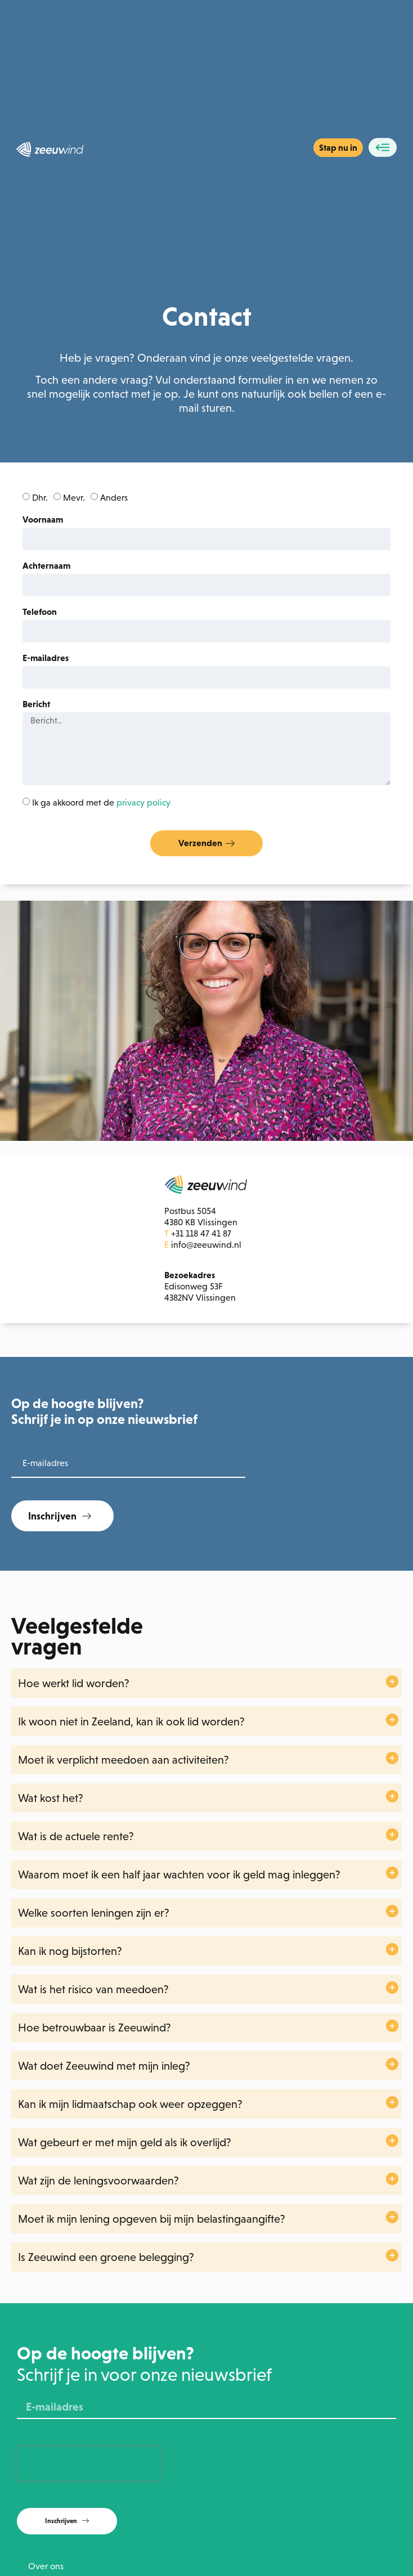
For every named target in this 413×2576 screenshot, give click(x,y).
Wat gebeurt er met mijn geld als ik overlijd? (124, 2142)
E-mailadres (46, 658)
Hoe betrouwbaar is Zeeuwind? (94, 2027)
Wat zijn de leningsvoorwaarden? (98, 2180)
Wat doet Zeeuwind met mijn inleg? (104, 2066)
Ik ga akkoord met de (101, 802)
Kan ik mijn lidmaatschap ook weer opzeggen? (130, 2104)
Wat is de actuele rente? (76, 1836)
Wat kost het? (50, 1798)
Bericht (36, 704)
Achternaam (46, 565)
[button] (206, 1683)
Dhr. (40, 497)
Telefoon (40, 611)
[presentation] (89, 2463)
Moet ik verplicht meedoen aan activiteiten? (123, 1759)
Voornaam (43, 519)
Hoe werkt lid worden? (73, 1683)
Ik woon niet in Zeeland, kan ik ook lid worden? (131, 1721)
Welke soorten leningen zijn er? (93, 1912)
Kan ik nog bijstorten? (70, 1951)
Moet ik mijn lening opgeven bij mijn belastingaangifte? (151, 2219)
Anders (114, 497)
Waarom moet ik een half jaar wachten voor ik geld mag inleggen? (179, 1874)
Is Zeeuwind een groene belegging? (106, 2257)
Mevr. (74, 497)
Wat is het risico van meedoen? (93, 1989)
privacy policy (143, 802)
